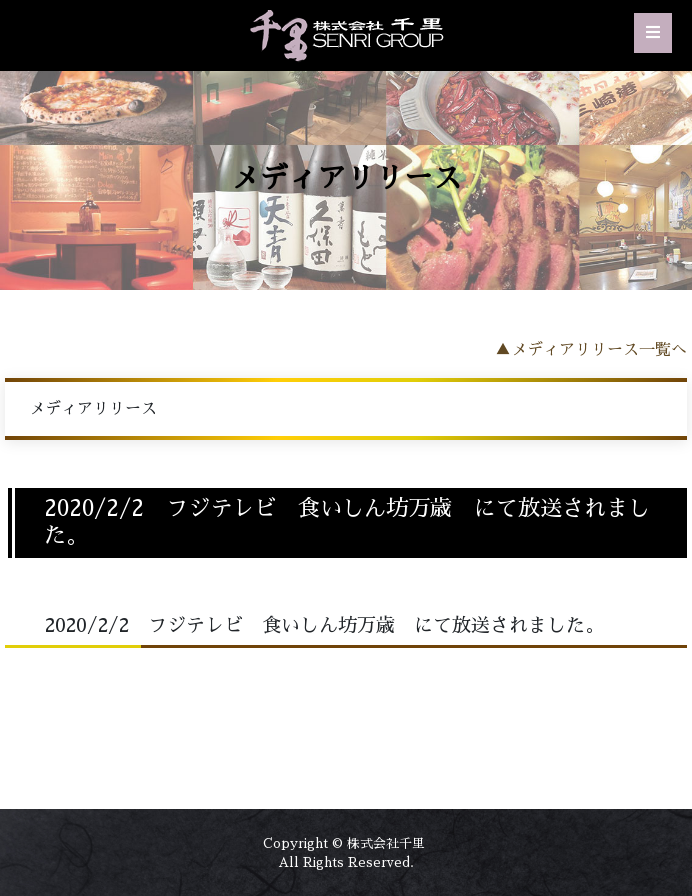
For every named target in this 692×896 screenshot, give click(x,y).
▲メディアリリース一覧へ (591, 350)
